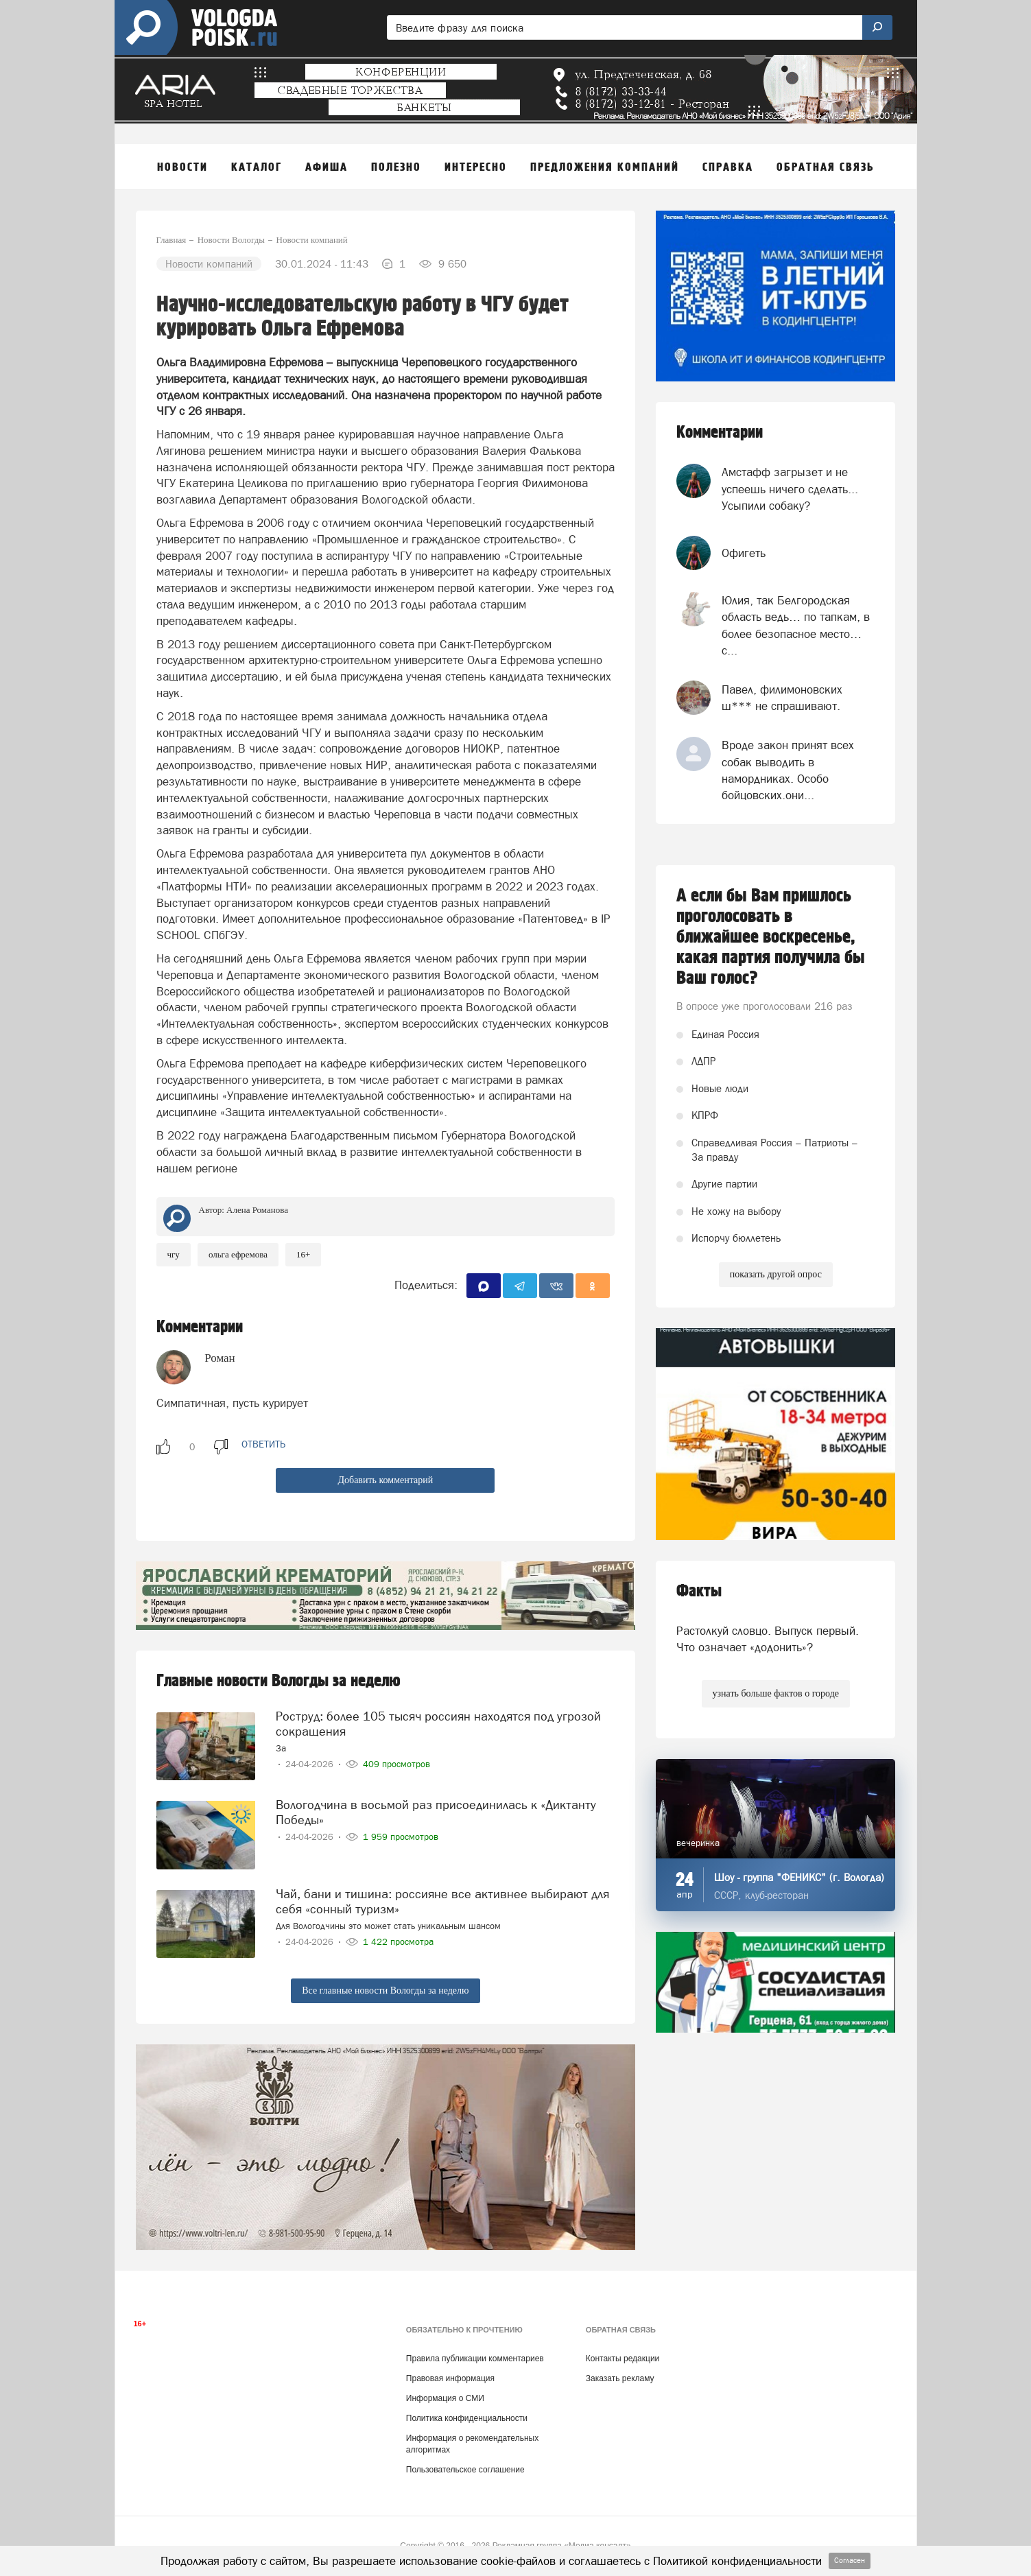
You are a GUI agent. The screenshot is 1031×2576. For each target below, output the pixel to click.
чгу (173, 1254)
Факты (699, 1591)
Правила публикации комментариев (475, 2358)
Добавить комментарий (385, 1480)
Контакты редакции (622, 2358)
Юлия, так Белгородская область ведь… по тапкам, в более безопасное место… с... (796, 625)
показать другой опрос (776, 1274)
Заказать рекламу (620, 2378)
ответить (263, 1444)
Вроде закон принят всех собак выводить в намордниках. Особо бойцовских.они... (788, 770)
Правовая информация (450, 2378)
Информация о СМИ (445, 2398)
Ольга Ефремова (238, 1254)
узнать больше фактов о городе (776, 1693)
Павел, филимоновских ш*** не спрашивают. (782, 698)
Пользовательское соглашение (465, 2469)
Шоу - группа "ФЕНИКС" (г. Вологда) (799, 1877)
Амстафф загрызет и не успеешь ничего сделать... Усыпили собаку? (790, 488)
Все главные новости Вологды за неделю (385, 1990)
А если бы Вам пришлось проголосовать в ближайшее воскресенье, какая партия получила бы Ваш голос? (770, 937)
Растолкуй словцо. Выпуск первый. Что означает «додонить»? (767, 1639)
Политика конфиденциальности (467, 2418)
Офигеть (744, 553)
